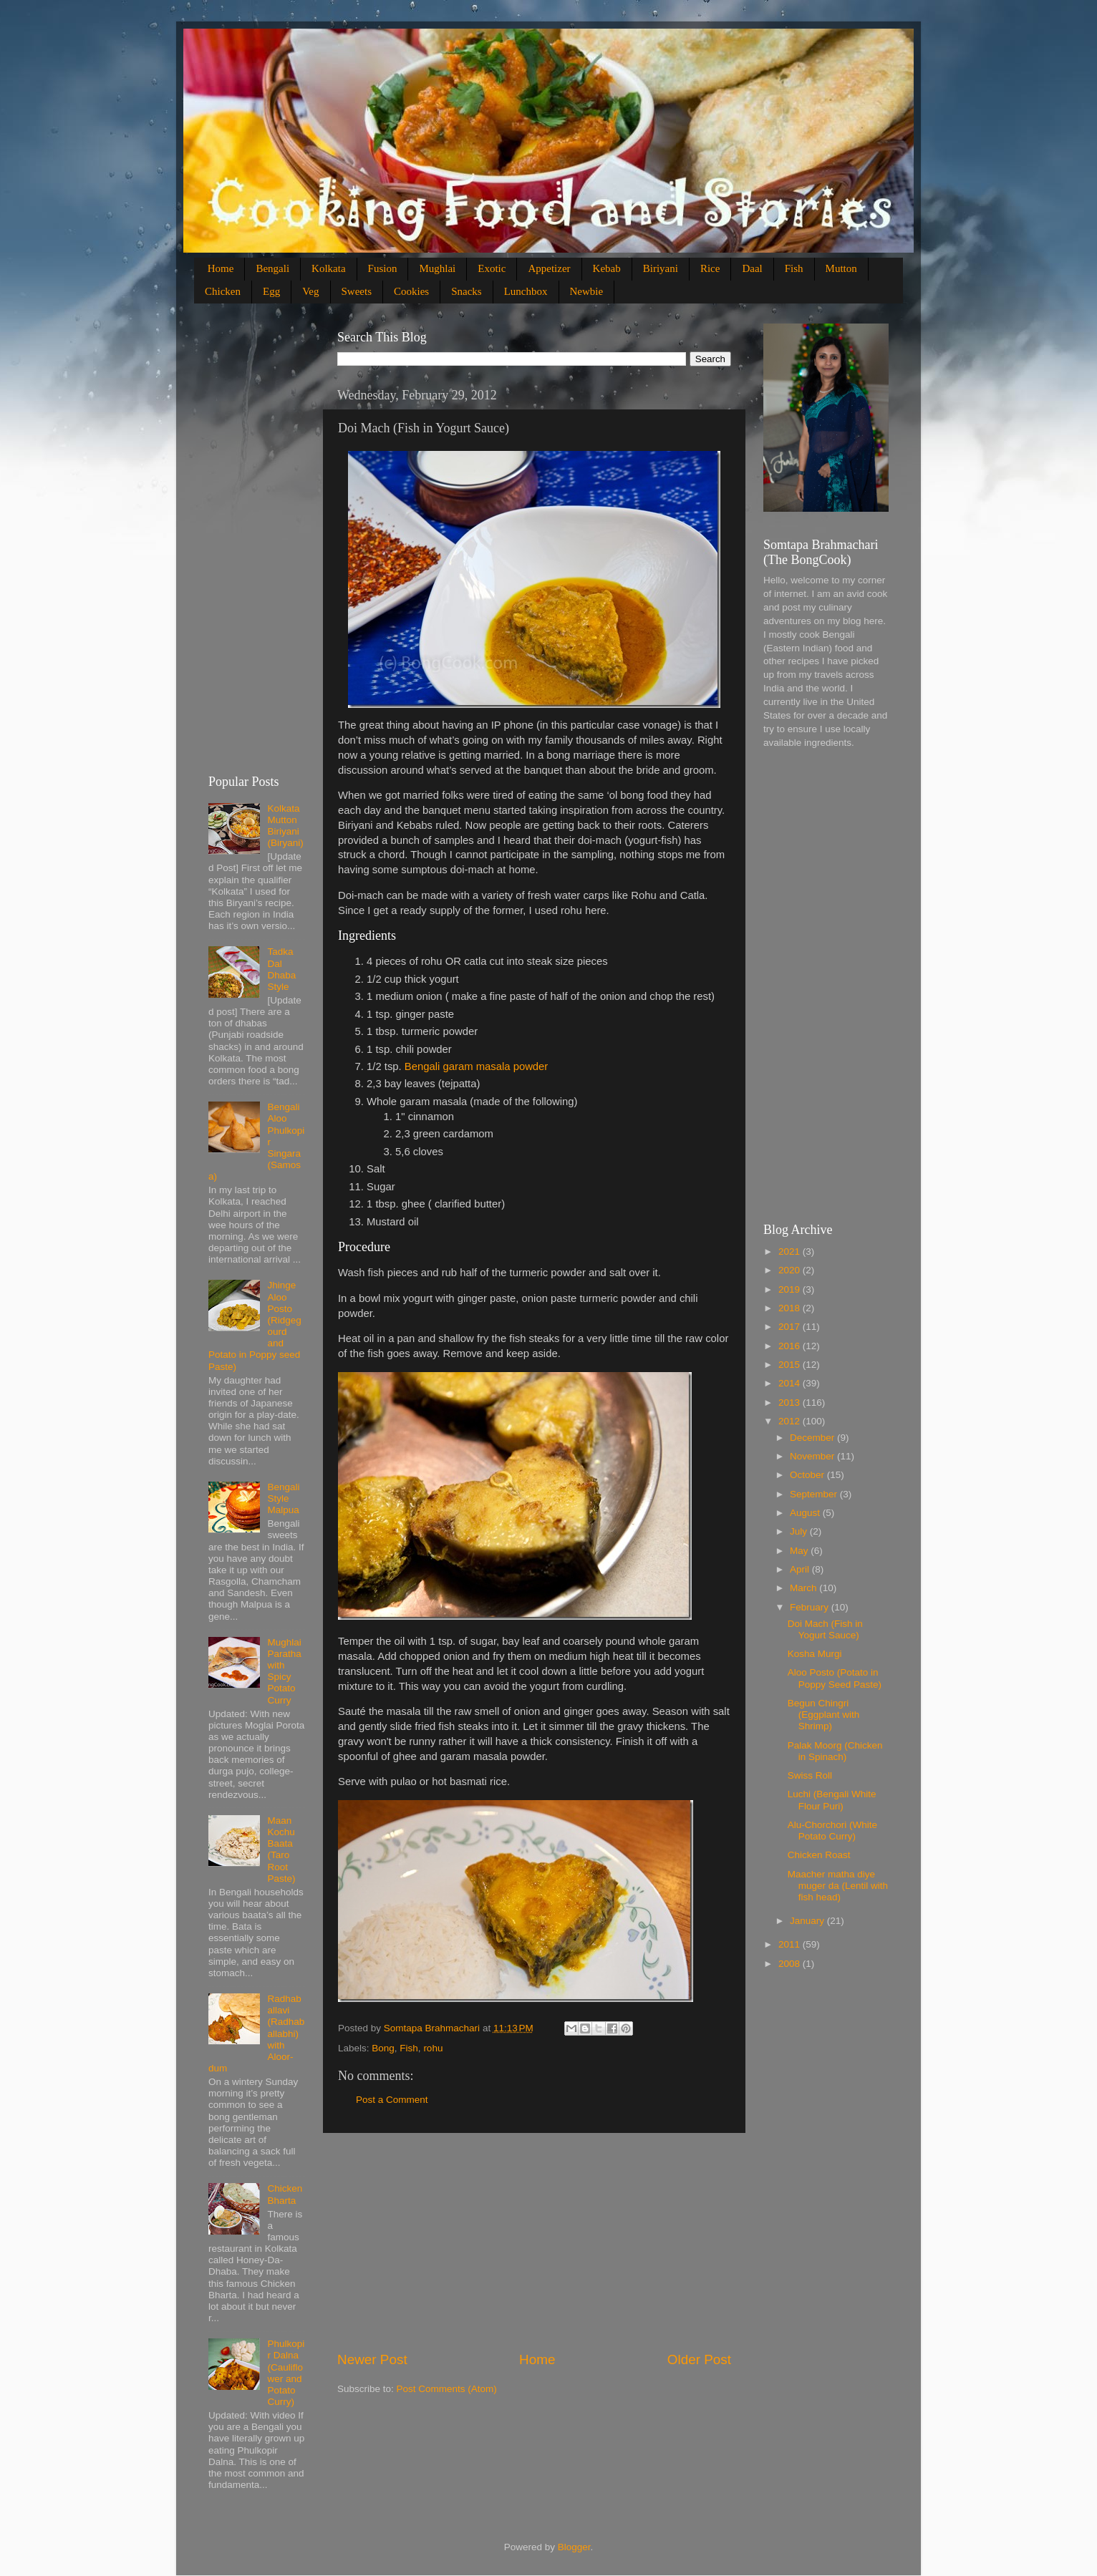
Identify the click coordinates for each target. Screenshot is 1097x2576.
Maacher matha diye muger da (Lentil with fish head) (838, 1885)
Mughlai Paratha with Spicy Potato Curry (284, 1671)
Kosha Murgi (815, 1653)
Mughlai (437, 268)
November (813, 1456)
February (810, 1607)
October (808, 1474)
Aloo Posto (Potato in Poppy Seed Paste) (834, 1678)
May (800, 1550)
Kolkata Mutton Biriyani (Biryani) (285, 826)
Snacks (466, 291)
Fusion (382, 268)
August (806, 1512)
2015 (790, 1364)
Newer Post (372, 2359)
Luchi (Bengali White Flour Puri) (832, 1800)
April (801, 1569)
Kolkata (328, 268)
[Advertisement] (534, 2241)
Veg (310, 291)
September (815, 1494)
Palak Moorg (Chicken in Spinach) (835, 1751)
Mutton (841, 268)
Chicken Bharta (284, 2194)
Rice (710, 268)
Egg (271, 291)
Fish (794, 268)
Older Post (699, 2359)
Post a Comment (392, 2099)
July (800, 1531)
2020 (790, 1270)
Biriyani (660, 268)
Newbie (587, 291)
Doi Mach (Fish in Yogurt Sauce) (825, 1629)
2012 (790, 1421)
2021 (790, 1251)
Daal (752, 268)
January (808, 1920)
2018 (790, 1308)
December (813, 1437)
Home (221, 268)
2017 (790, 1326)
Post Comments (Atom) (447, 2388)
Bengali (272, 268)
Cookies (411, 291)
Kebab (607, 268)
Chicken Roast (819, 1855)
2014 (790, 1383)
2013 (790, 1402)
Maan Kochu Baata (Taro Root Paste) (281, 1849)
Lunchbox (526, 291)
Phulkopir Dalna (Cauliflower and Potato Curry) (285, 2372)
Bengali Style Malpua (283, 1498)
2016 (790, 1346)
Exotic (492, 268)
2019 (790, 1289)
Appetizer (549, 268)
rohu (433, 2048)
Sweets (357, 291)
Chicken (223, 291)
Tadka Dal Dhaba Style (281, 969)
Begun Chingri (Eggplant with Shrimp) (824, 1714)
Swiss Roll (810, 1775)
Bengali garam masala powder (476, 1066)
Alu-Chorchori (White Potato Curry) (832, 1830)
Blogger (574, 2547)
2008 (790, 1963)
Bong (383, 2048)
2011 (790, 1944)
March (804, 1588)
